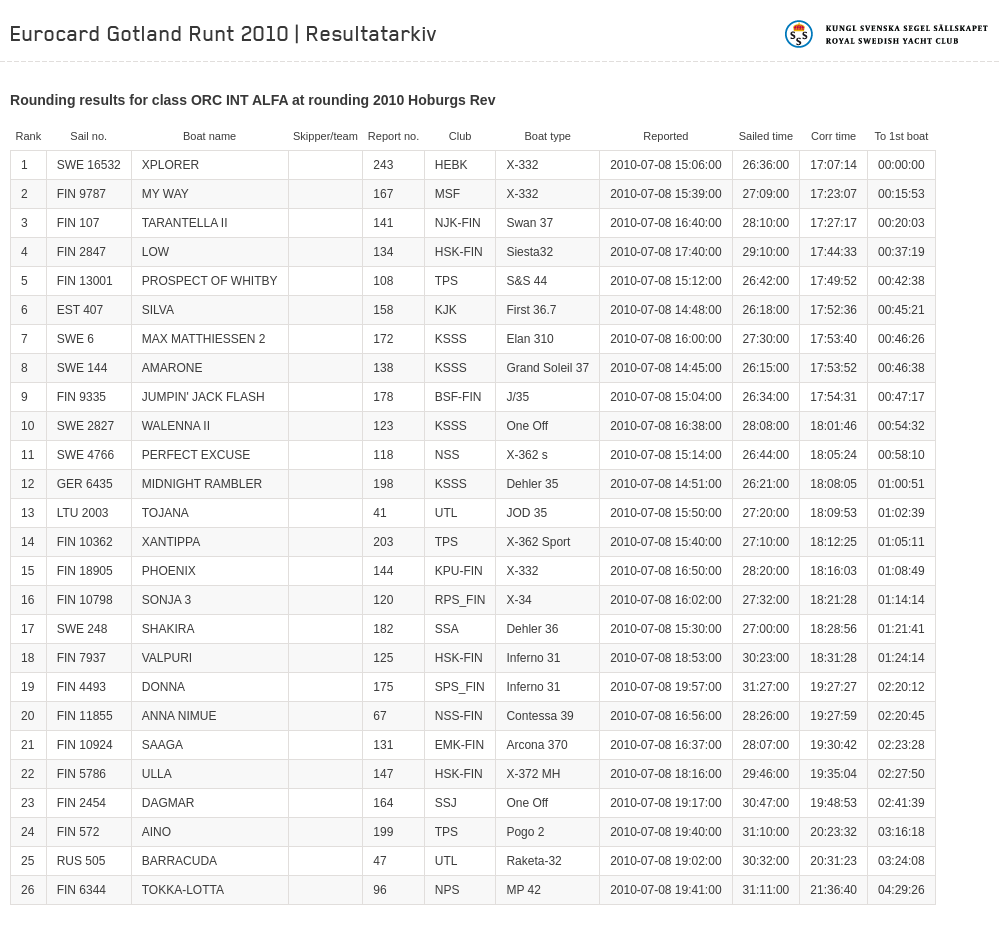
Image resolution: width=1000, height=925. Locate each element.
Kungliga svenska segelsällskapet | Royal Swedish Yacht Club (887, 34)
